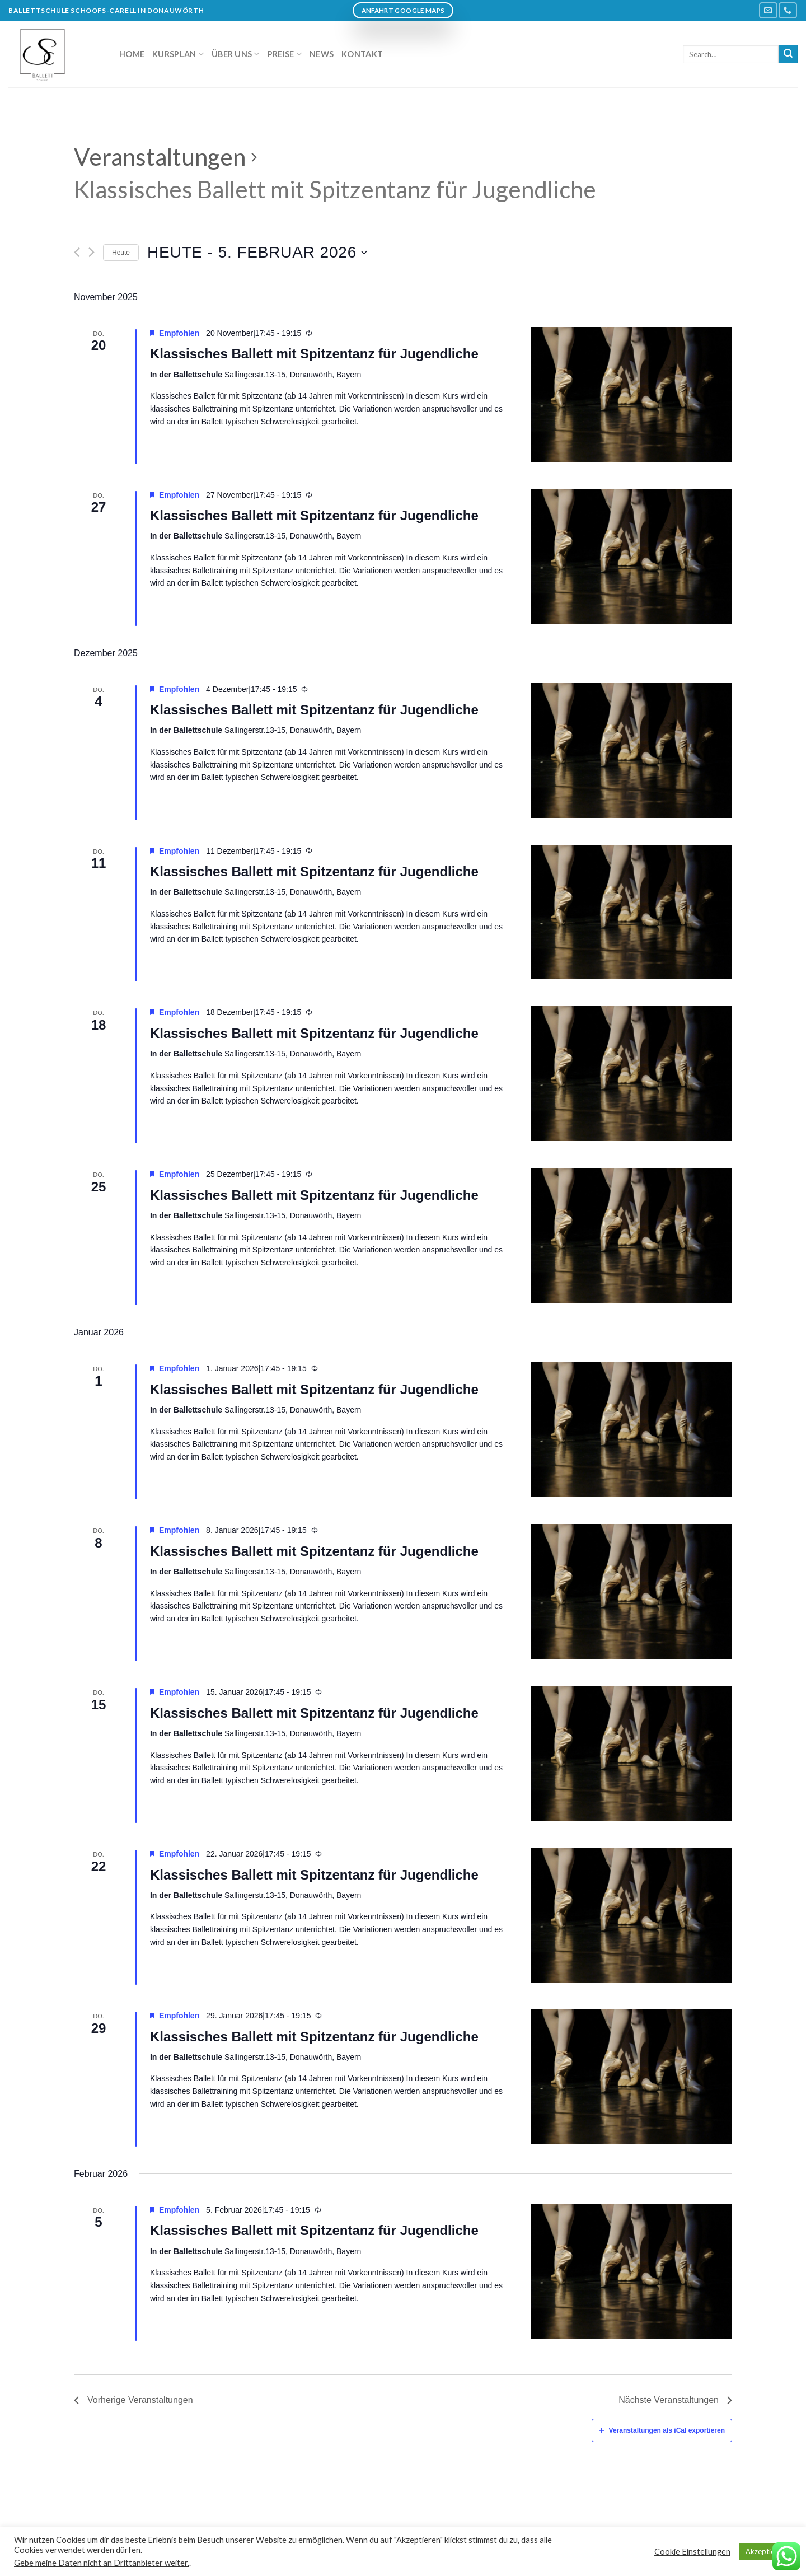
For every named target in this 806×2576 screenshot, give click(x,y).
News (322, 54)
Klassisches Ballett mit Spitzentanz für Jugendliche (314, 353)
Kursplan (178, 54)
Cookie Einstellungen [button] (692, 2551)
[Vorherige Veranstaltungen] (77, 252)
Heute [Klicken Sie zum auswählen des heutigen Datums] (121, 252)
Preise (285, 54)
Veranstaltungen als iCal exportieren (662, 2430)
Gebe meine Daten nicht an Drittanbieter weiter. (101, 2563)
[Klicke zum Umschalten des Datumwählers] (257, 252)
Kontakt (362, 54)
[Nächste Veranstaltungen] (91, 252)
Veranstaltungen (160, 157)
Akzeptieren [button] (765, 2551)
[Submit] (788, 54)
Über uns (236, 54)
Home (131, 54)
